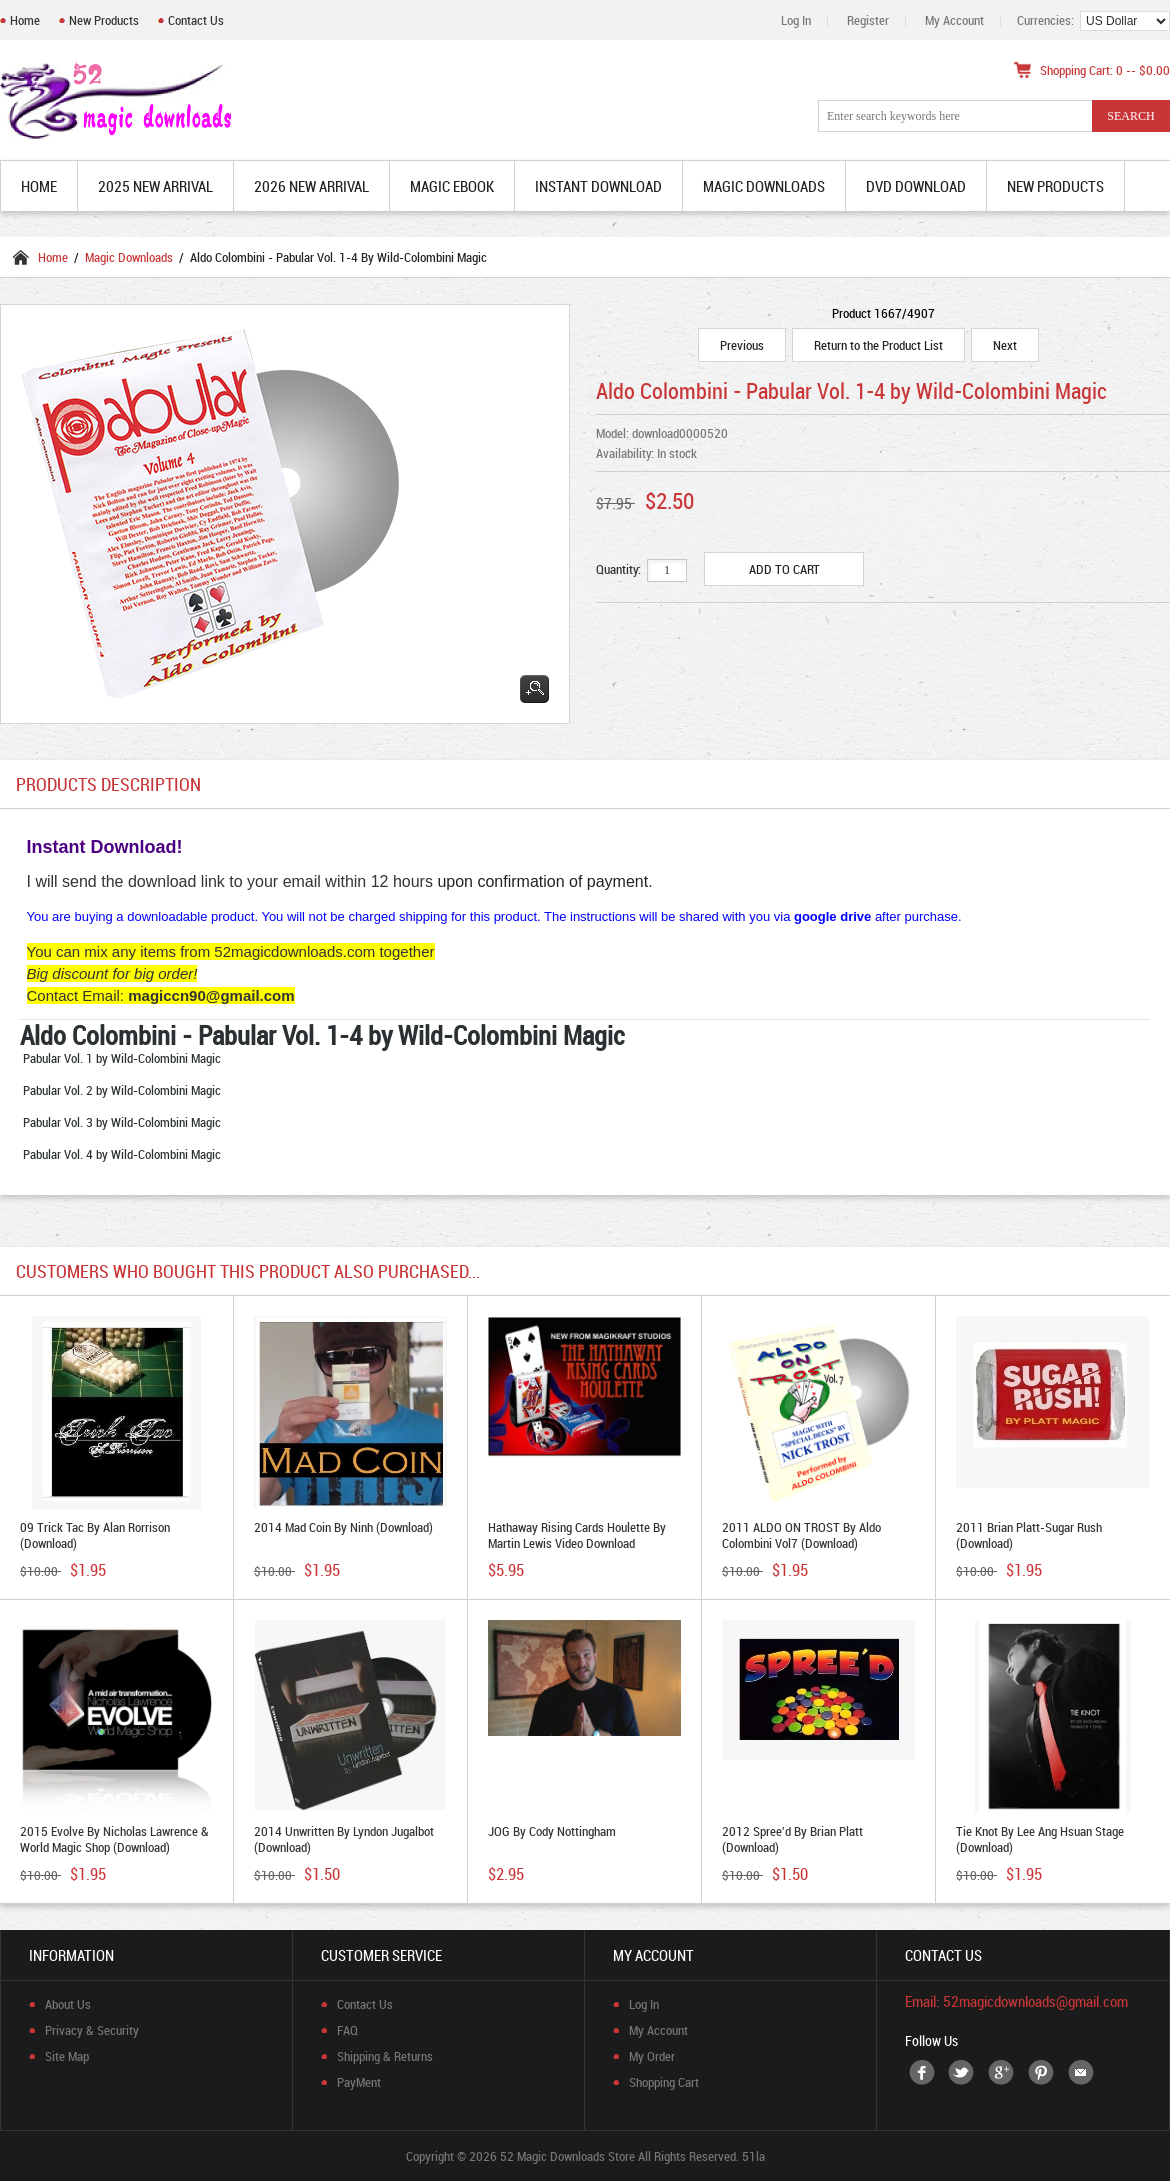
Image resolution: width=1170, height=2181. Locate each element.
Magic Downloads (129, 257)
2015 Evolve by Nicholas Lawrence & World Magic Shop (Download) (114, 1839)
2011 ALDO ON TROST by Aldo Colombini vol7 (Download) (801, 1535)
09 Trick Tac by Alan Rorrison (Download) (95, 1535)
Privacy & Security (92, 2030)
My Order (652, 2056)
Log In (796, 20)
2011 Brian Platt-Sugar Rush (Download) (1029, 1535)
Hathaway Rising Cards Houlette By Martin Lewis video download (577, 1535)
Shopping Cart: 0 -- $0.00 (1105, 70)
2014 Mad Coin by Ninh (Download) (343, 1527)
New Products (104, 20)
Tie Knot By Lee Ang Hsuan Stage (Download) (1040, 1839)
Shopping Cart (664, 2082)
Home (25, 20)
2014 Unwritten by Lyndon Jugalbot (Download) (344, 1839)
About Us (68, 2004)
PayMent (359, 2082)
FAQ (347, 2030)
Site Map (67, 2056)
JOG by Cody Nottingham (552, 1831)
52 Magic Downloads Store (567, 2156)
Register (868, 20)
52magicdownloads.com (294, 951)
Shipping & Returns (385, 2056)
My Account (954, 20)
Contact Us (196, 20)
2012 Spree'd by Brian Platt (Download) (792, 1839)
